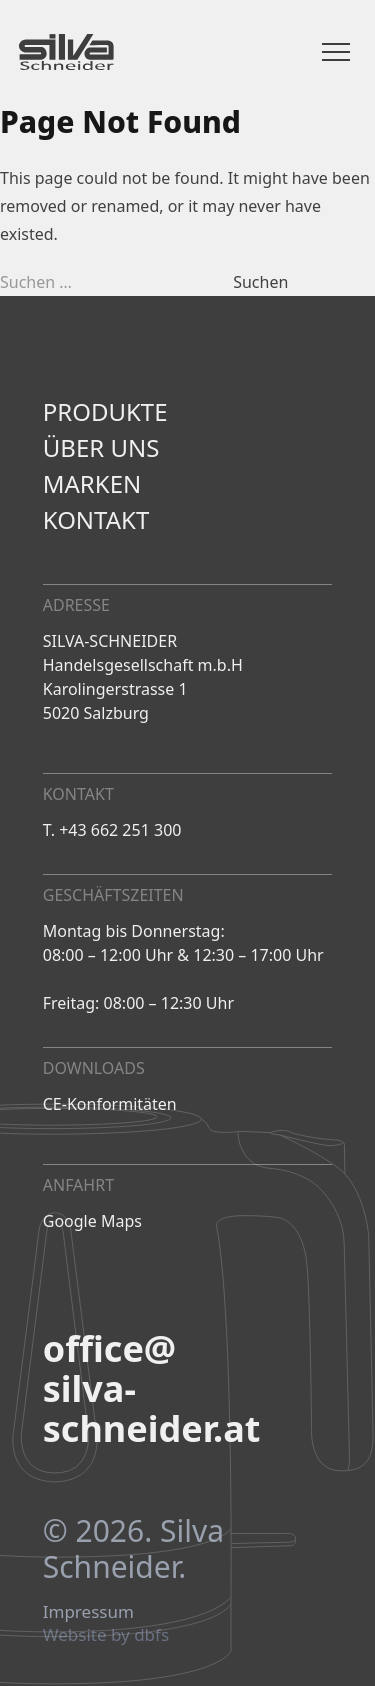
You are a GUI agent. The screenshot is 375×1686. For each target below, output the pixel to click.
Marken (92, 484)
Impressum (88, 1612)
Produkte (105, 412)
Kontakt (96, 520)
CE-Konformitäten (110, 1104)
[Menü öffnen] (336, 52)
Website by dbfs (106, 1635)
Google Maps (92, 1221)
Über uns (101, 448)
